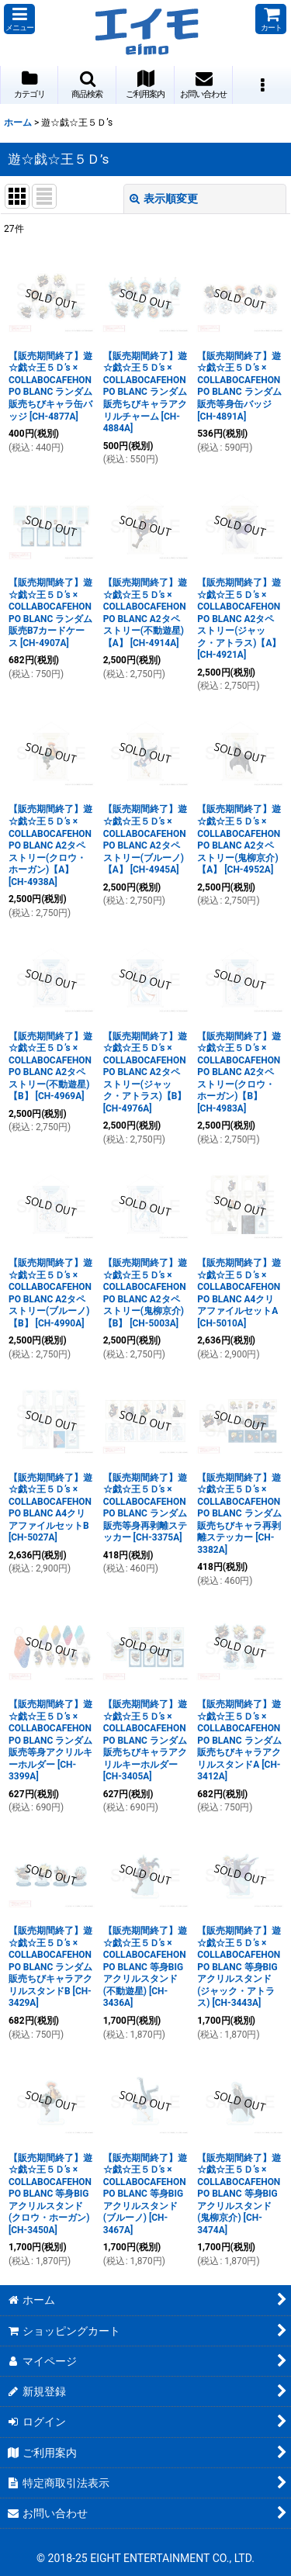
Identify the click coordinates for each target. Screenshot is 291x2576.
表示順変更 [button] (164, 198)
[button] (19, 19)
